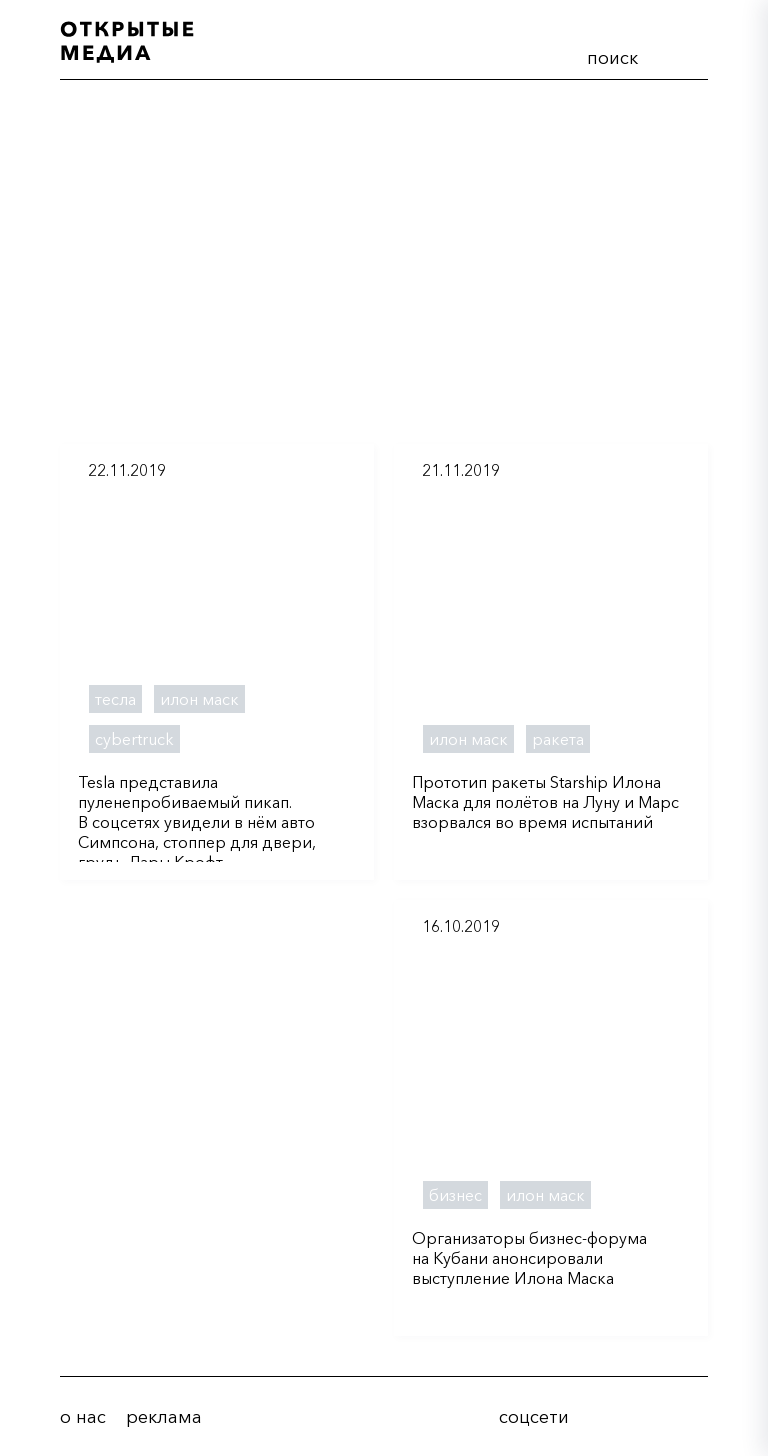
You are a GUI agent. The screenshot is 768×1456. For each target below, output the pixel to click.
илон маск (199, 699)
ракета (558, 739)
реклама (164, 1417)
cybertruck (134, 739)
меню (685, 54)
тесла (115, 699)
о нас (83, 1417)
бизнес (455, 1195)
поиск (612, 58)
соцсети (534, 1417)
